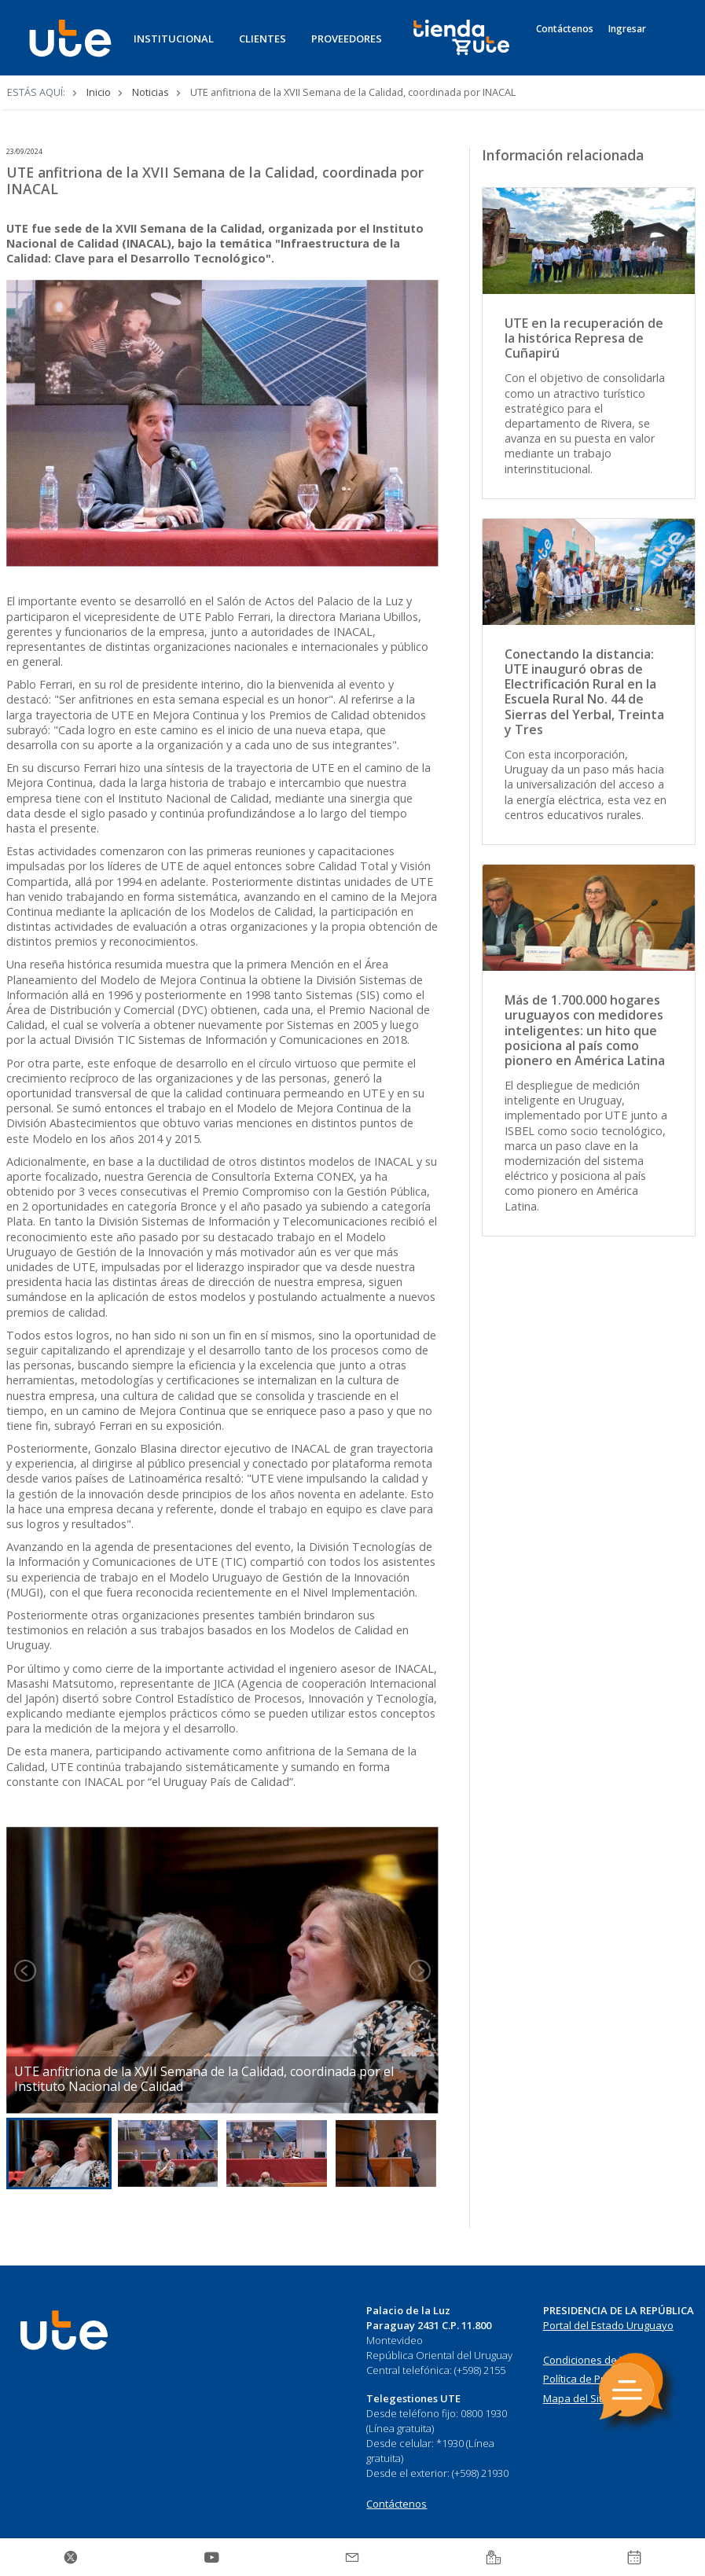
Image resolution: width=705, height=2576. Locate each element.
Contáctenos (564, 29)
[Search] (670, 46)
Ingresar (627, 29)
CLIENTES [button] (262, 38)
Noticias (150, 92)
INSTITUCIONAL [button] (174, 38)
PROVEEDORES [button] (346, 38)
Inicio (98, 92)
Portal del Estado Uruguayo (608, 2325)
